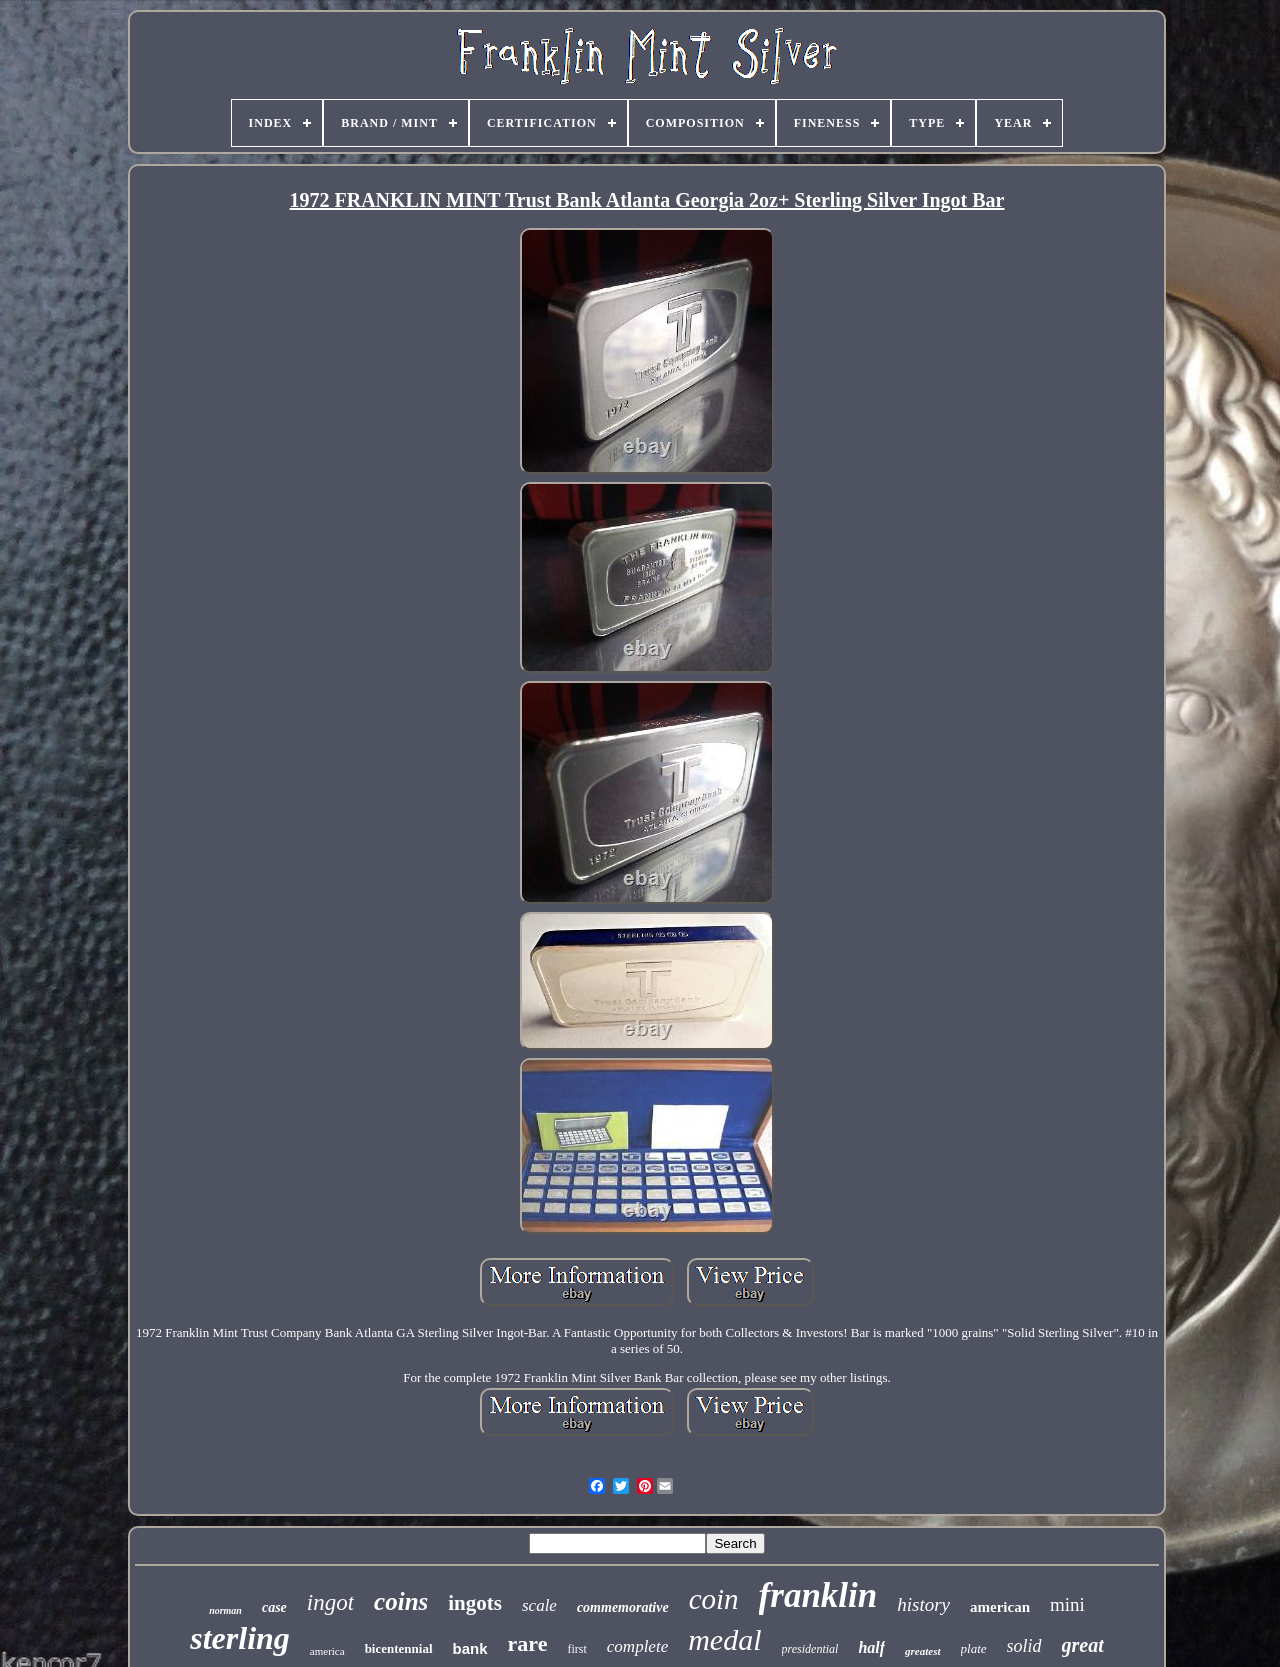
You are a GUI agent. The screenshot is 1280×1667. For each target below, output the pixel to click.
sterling (240, 1638)
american (1000, 1607)
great (1083, 1645)
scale (539, 1605)
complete (637, 1646)
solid (1024, 1646)
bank (470, 1648)
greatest (922, 1651)
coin (714, 1599)
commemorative (623, 1607)
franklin (818, 1595)
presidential (810, 1649)
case (274, 1607)
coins (401, 1601)
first (576, 1649)
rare (528, 1643)
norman (225, 1610)
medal (724, 1639)
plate (974, 1648)
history (923, 1604)
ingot (330, 1602)
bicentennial (399, 1648)
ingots (475, 1603)
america (327, 1651)
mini (1067, 1604)
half (871, 1647)
